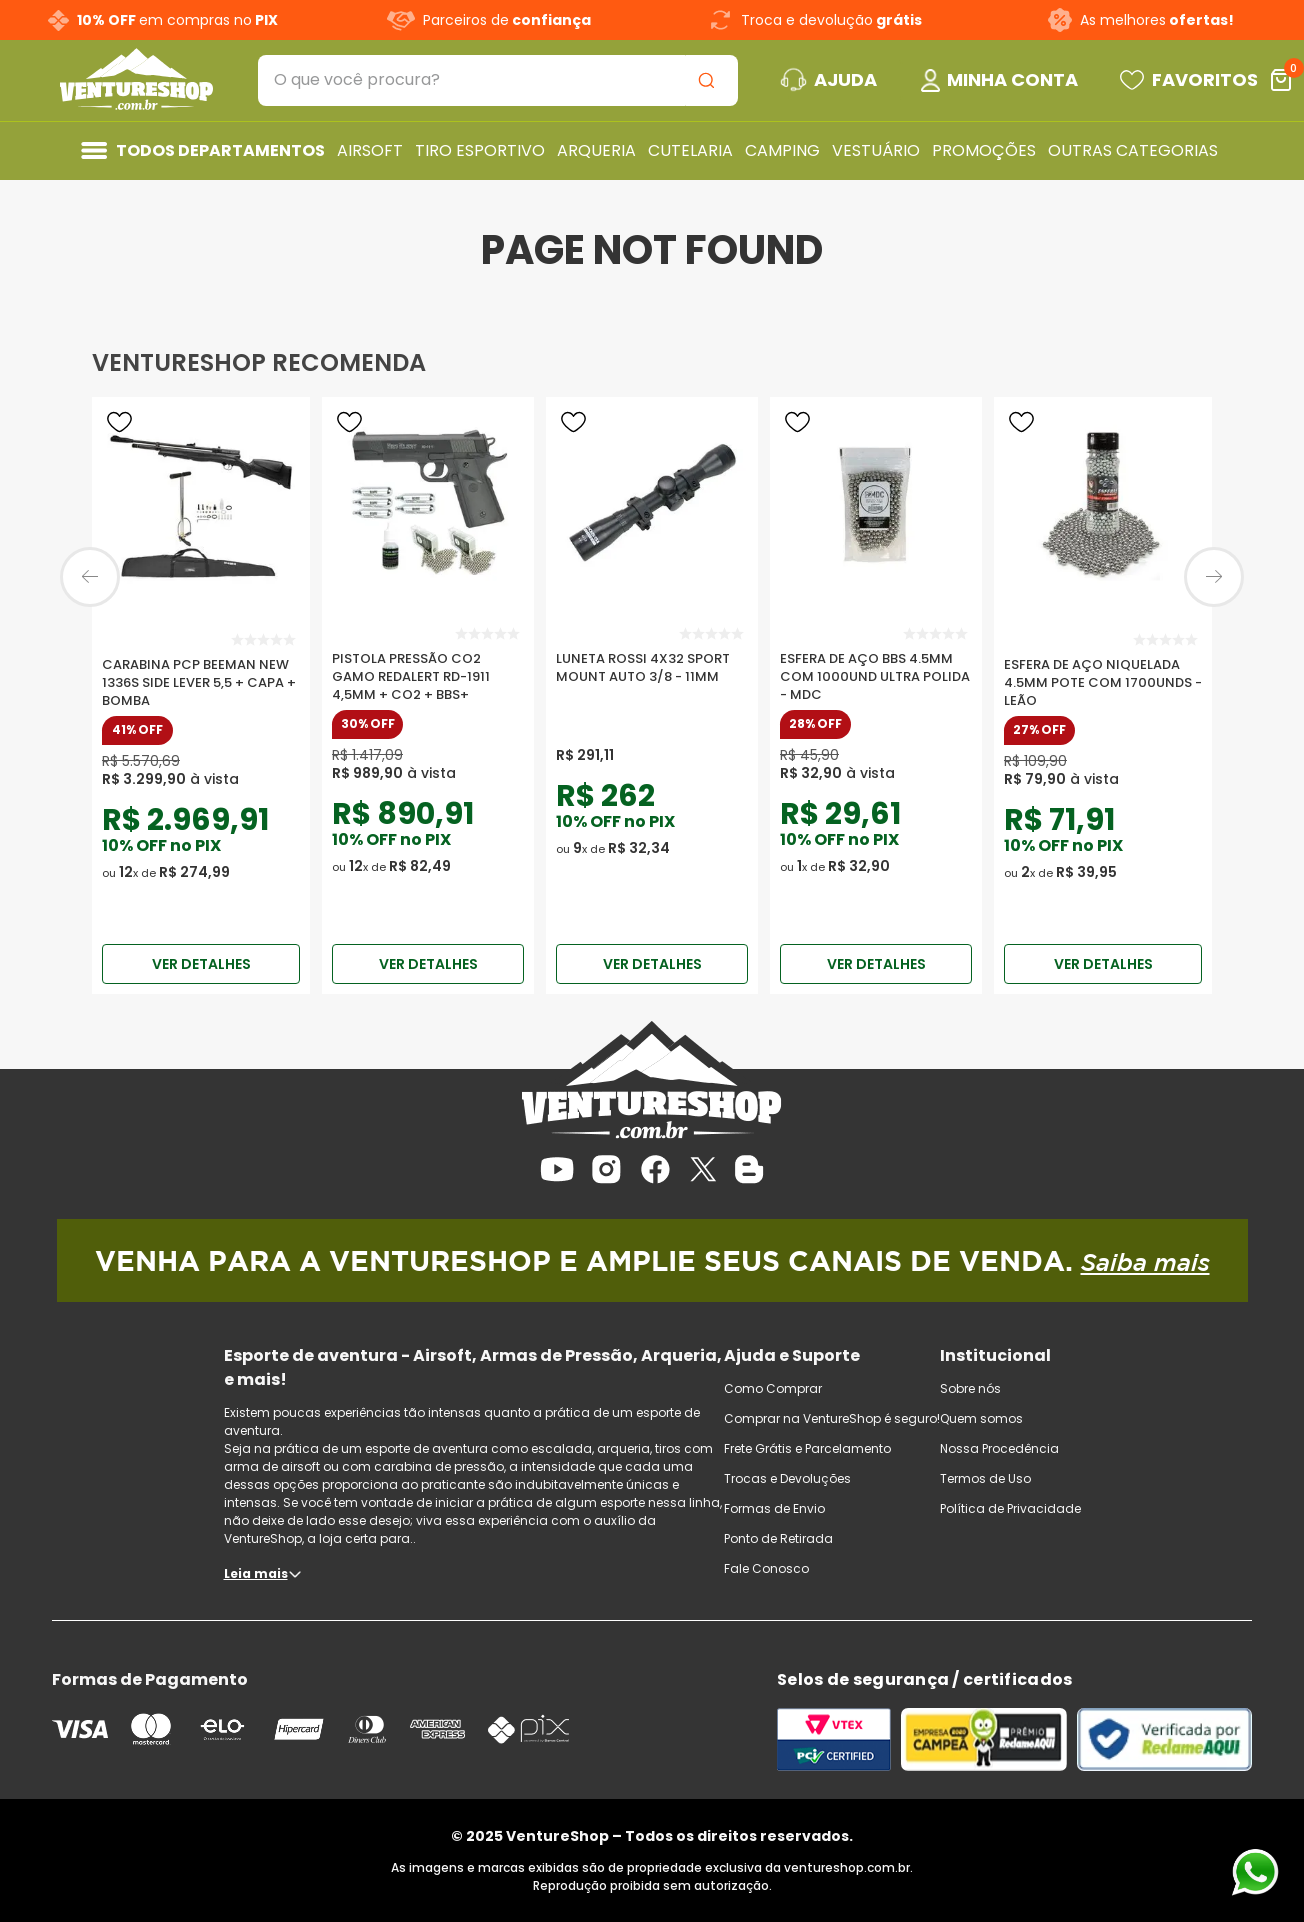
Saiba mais (1145, 1262)
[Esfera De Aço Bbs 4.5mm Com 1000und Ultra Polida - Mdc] (876, 669)
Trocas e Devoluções (787, 1478)
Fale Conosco (766, 1568)
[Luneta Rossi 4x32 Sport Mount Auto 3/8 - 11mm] (652, 669)
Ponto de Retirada (778, 1538)
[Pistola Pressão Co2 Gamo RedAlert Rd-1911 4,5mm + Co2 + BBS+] (428, 669)
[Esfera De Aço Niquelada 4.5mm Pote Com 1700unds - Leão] (1103, 669)
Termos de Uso (985, 1478)
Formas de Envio (774, 1508)
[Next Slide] (1214, 577)
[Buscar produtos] (710, 80)
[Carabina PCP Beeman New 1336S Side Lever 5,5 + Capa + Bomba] (201, 669)
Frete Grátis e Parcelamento (807, 1448)
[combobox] (498, 80)
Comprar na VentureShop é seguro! (832, 1418)
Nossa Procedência (999, 1448)
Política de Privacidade (1010, 1508)
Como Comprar (773, 1388)
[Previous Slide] (90, 577)
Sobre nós (970, 1388)
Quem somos (981, 1418)
